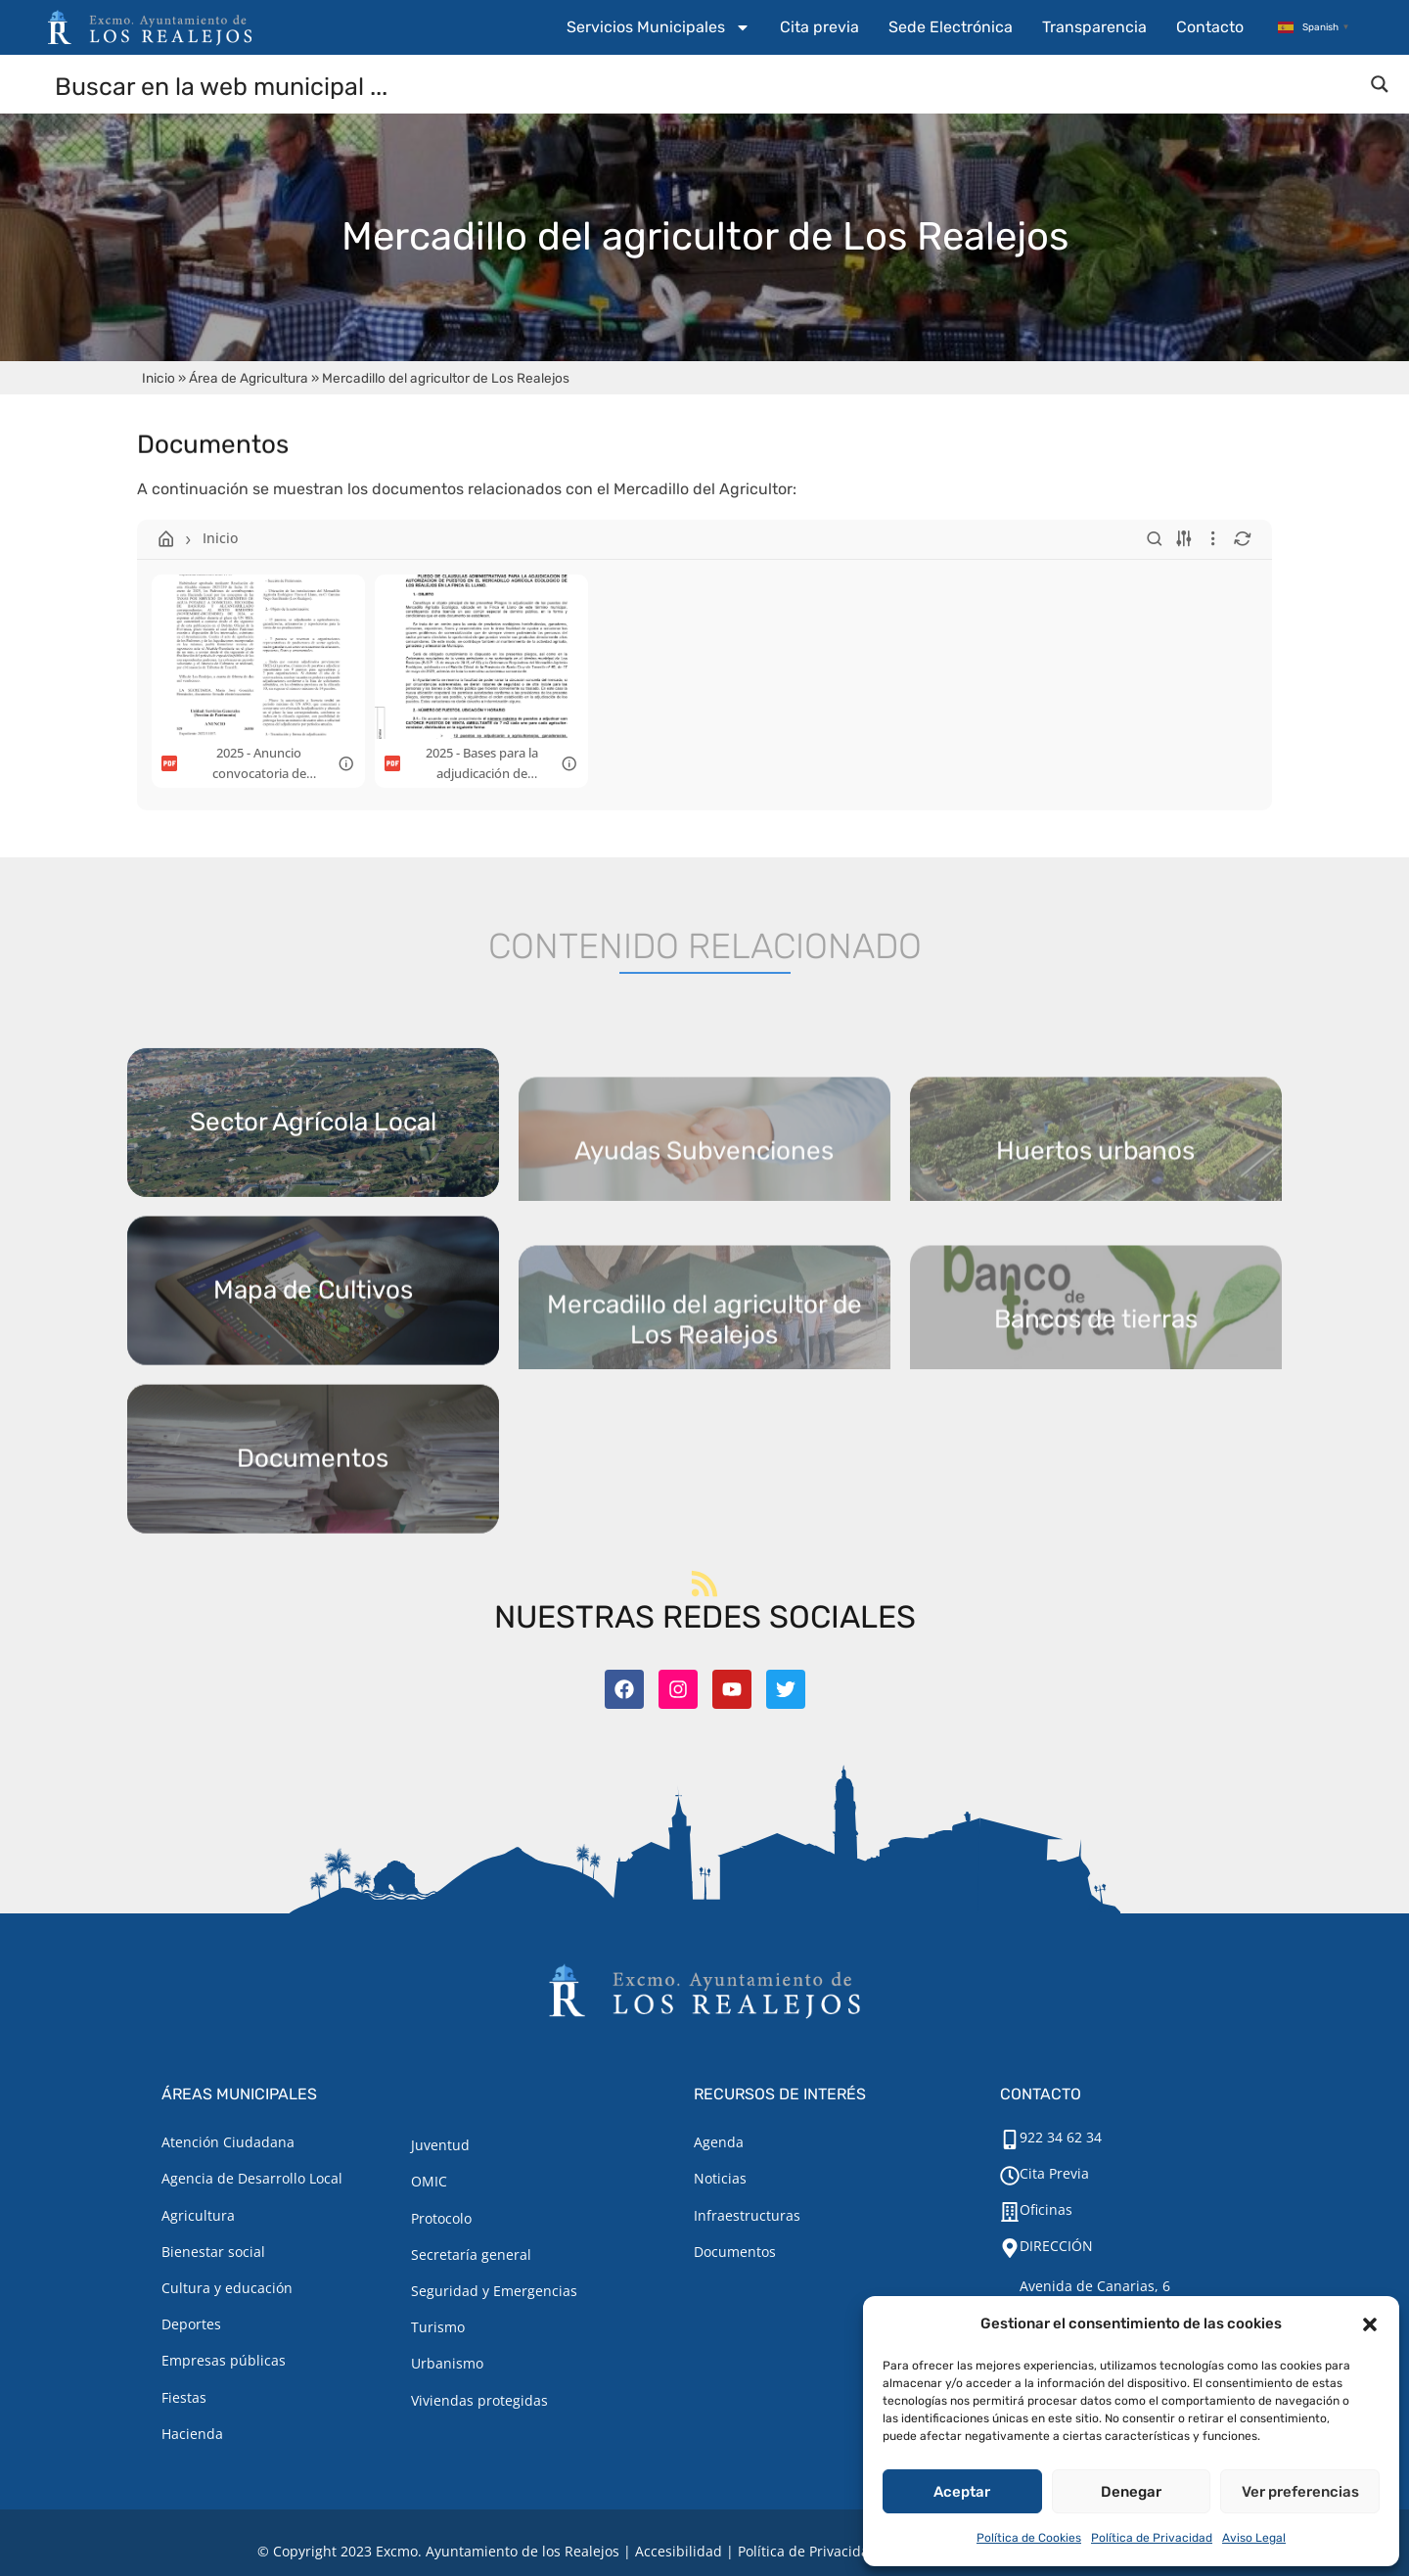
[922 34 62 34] (1010, 2139)
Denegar (1131, 2492)
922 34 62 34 (1061, 2137)
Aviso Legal (1254, 2538)
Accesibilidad (678, 2551)
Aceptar (961, 2492)
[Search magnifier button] (1379, 84)
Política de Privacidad (1151, 2538)
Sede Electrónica (950, 27)
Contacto (1210, 27)
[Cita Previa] (1010, 2175)
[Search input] (705, 85)
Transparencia (1094, 27)
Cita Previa (1054, 2173)
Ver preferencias (1300, 2492)
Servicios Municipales (658, 27)
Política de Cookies (1029, 2538)
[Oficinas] (1010, 2212)
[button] (1370, 2324)
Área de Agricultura (248, 378)
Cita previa (819, 27)
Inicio (158, 378)
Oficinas (1046, 2209)
